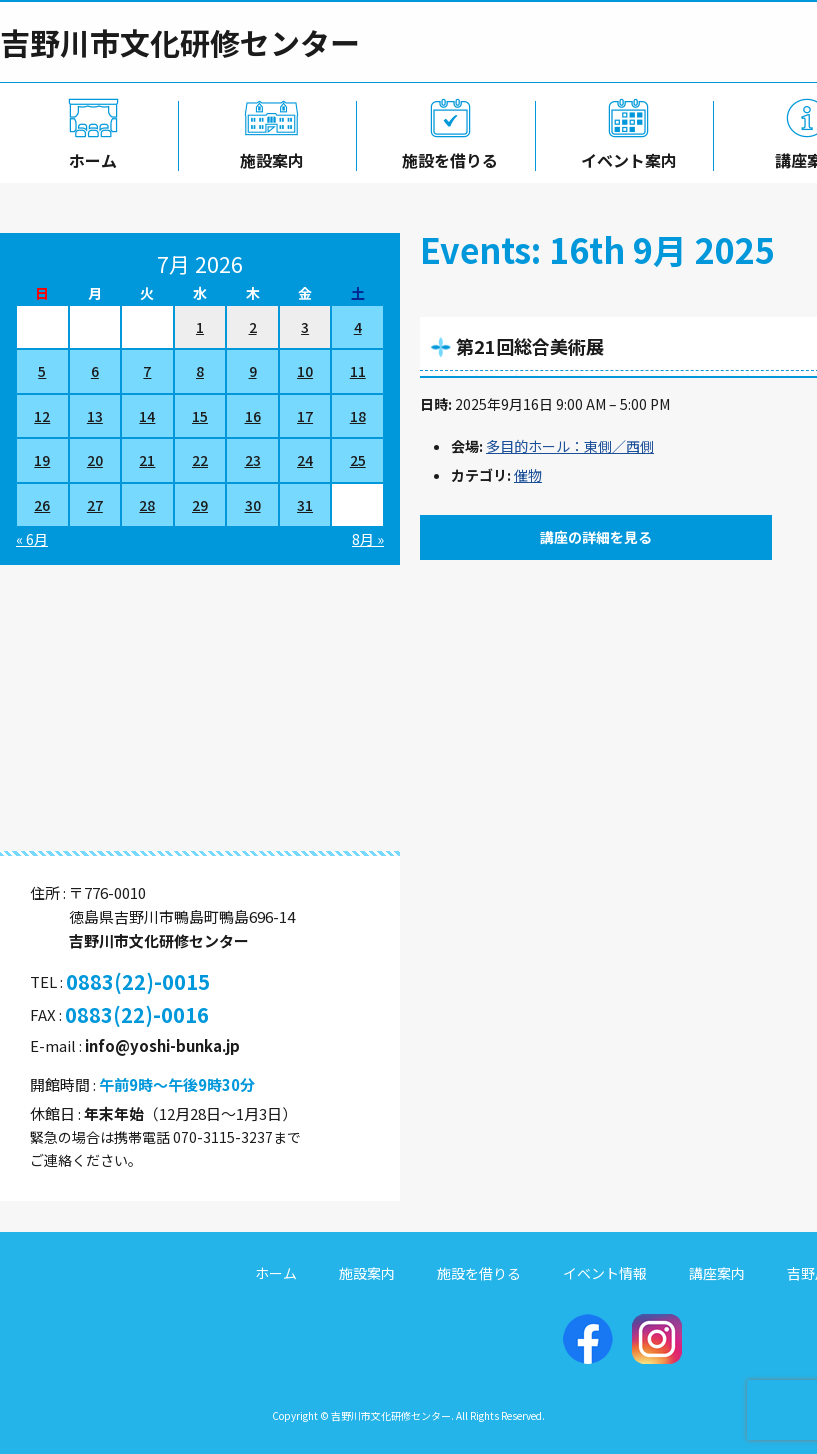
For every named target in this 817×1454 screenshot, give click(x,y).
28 (147, 505)
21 (147, 460)
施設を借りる (446, 157)
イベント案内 (625, 157)
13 (95, 416)
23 (253, 460)
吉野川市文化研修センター (180, 42)
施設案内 (268, 157)
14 (147, 416)
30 (253, 505)
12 (42, 416)
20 (95, 460)
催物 (528, 475)
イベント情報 (605, 1273)
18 (358, 416)
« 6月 (32, 539)
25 (358, 460)
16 (253, 416)
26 (42, 505)
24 (305, 460)
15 (200, 416)
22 (200, 460)
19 (42, 460)
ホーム (89, 157)
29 (200, 505)
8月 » (368, 539)
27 (95, 505)
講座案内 (717, 1273)
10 (305, 371)
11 (358, 371)
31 (305, 505)
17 (305, 416)
